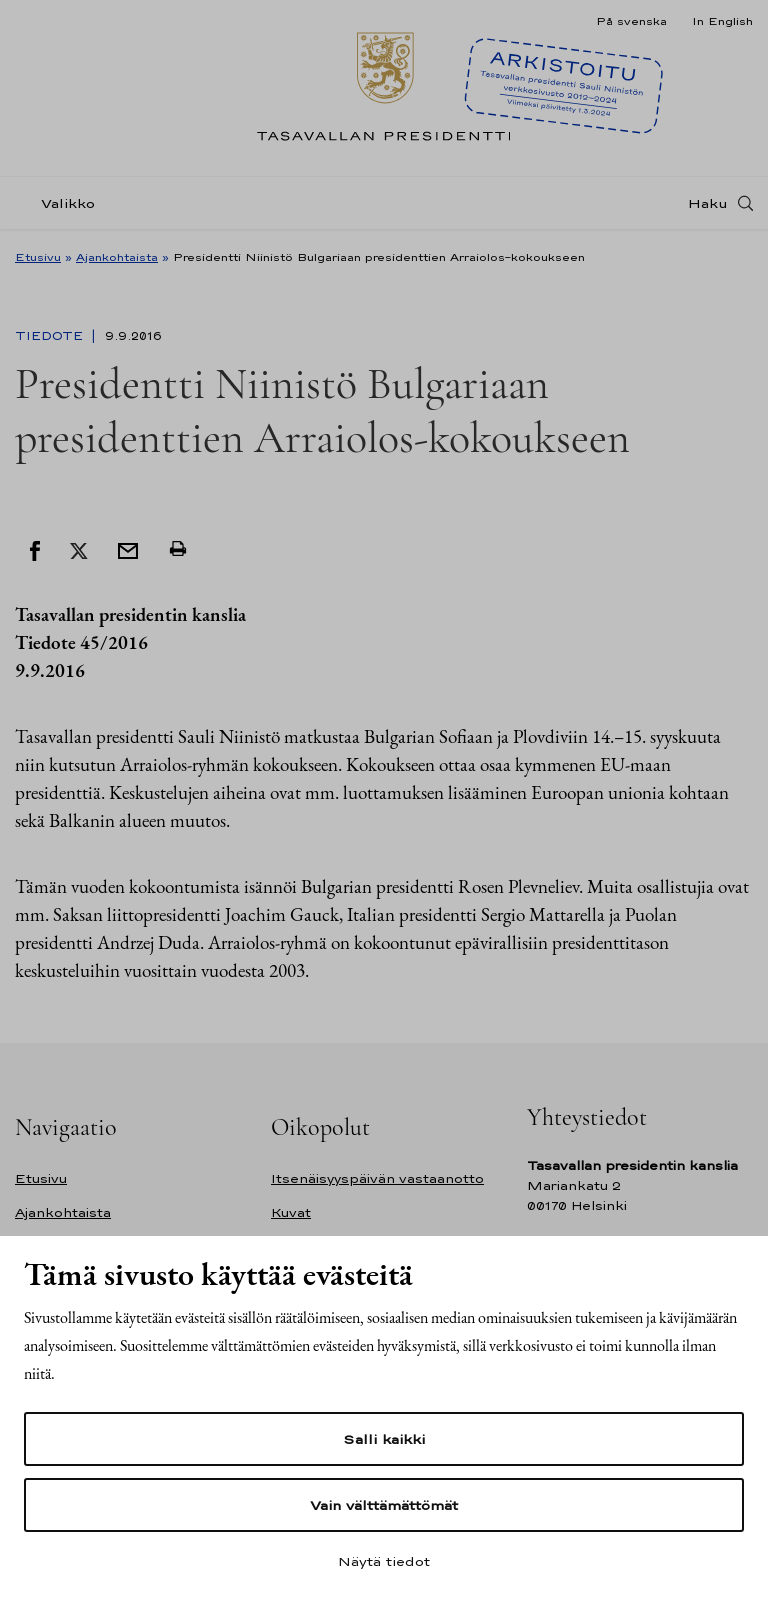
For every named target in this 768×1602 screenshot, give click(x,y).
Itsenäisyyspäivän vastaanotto (377, 1178)
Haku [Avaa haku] (708, 203)
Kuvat (291, 1212)
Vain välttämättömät (384, 1505)
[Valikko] (61, 203)
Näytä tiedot (384, 1561)
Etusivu (38, 257)
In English (722, 21)
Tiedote (51, 336)
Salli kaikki (384, 1439)
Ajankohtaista (117, 257)
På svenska (631, 21)
